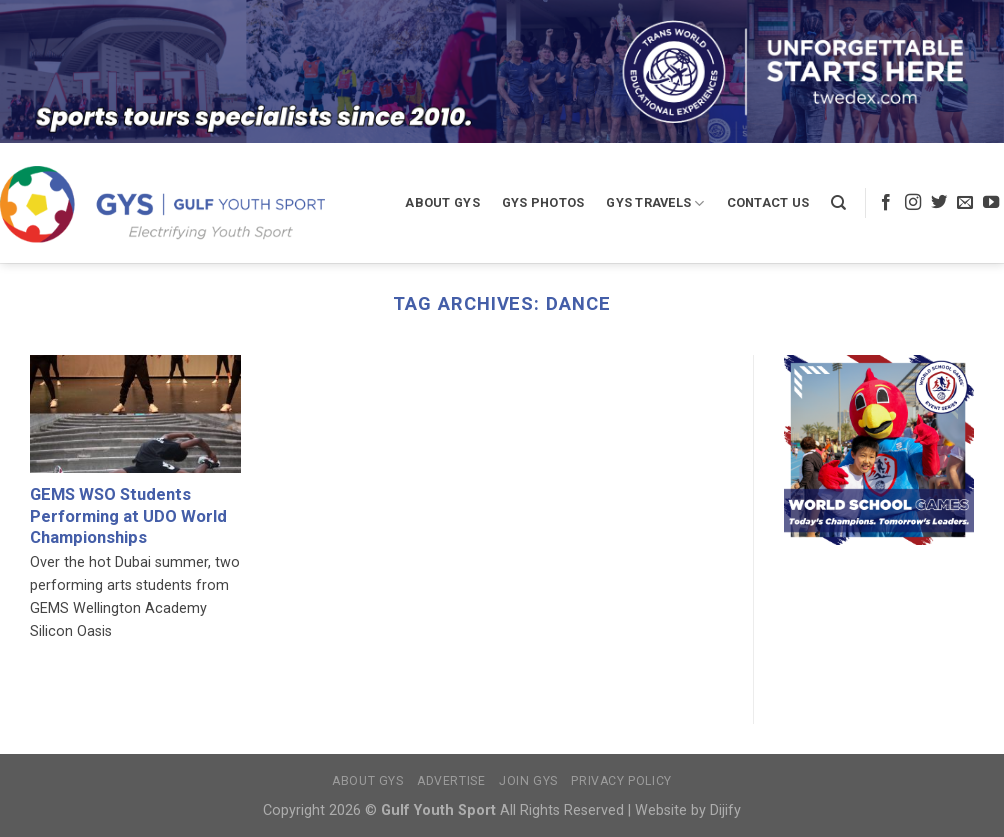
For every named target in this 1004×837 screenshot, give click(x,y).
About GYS (442, 202)
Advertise (451, 781)
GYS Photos (543, 202)
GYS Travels (655, 203)
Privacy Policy (621, 781)
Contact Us (768, 202)
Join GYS (528, 781)
